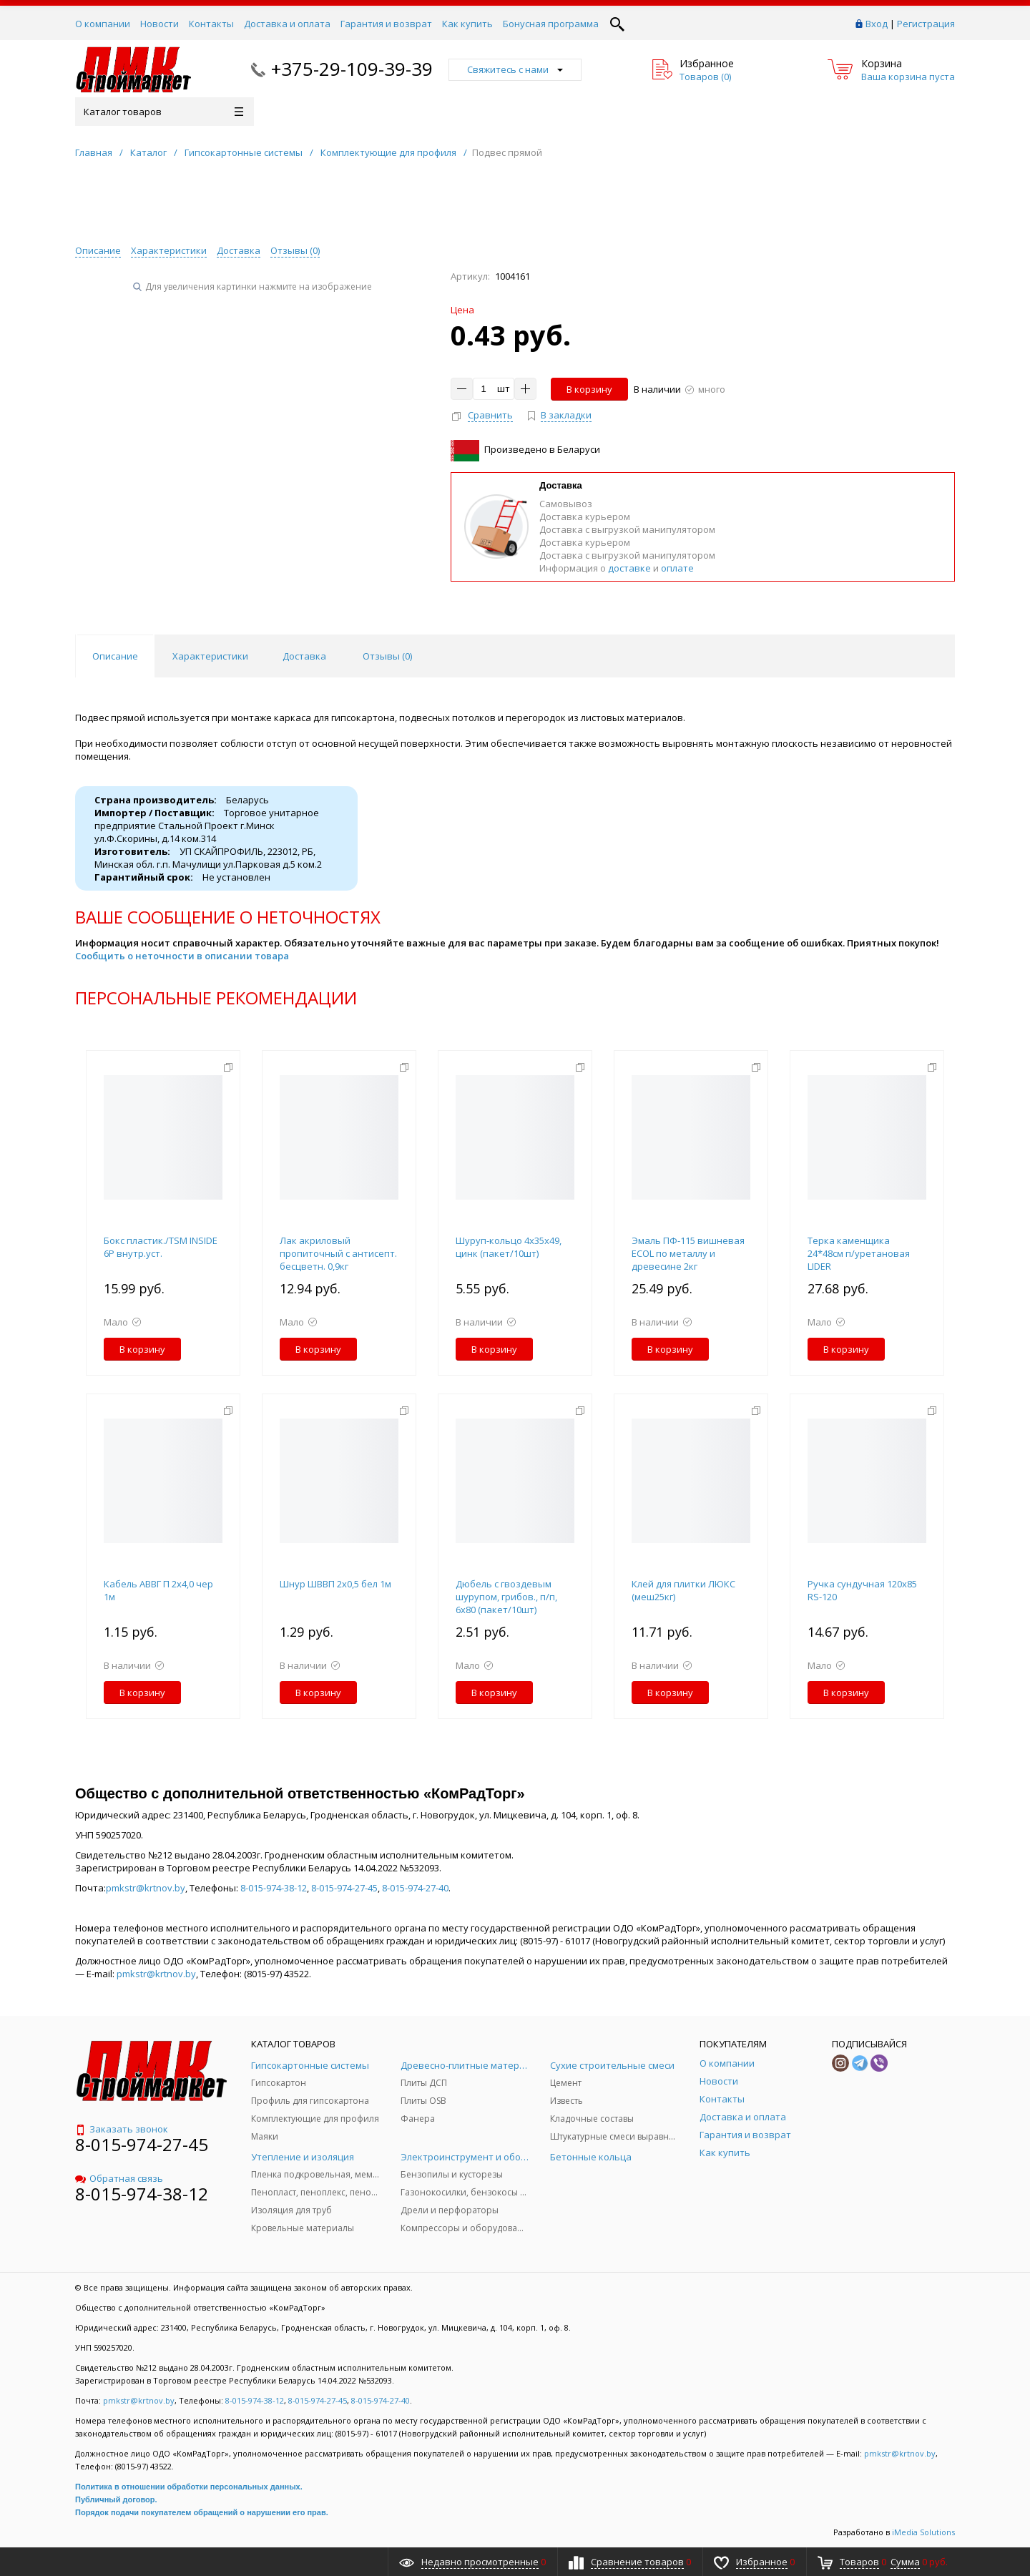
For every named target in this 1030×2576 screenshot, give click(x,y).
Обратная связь (119, 2178)
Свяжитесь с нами (515, 69)
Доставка (238, 250)
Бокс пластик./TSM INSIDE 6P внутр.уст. (160, 1247)
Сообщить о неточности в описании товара (182, 955)
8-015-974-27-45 (344, 1887)
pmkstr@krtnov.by (145, 1887)
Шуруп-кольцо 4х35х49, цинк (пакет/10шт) (508, 1247)
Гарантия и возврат (386, 23)
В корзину (589, 389)
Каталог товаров (163, 111)
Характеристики (169, 250)
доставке (629, 568)
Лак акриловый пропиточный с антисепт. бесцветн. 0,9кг (338, 1253)
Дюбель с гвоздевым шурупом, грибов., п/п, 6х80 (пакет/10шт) (506, 1596)
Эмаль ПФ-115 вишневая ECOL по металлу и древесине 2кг (688, 1253)
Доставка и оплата (287, 23)
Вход (876, 23)
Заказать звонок (121, 2128)
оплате (677, 568)
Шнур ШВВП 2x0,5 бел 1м (335, 1583)
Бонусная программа (551, 23)
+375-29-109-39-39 (352, 69)
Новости (159, 23)
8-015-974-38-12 (273, 1887)
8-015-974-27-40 (415, 1887)
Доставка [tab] (304, 656)
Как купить (467, 23)
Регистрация (926, 23)
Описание (98, 250)
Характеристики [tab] (210, 656)
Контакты (211, 23)
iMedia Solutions (923, 2532)
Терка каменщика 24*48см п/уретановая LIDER (859, 1253)
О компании (102, 23)
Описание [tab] (115, 656)
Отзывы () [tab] (387, 656)
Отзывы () (295, 250)
